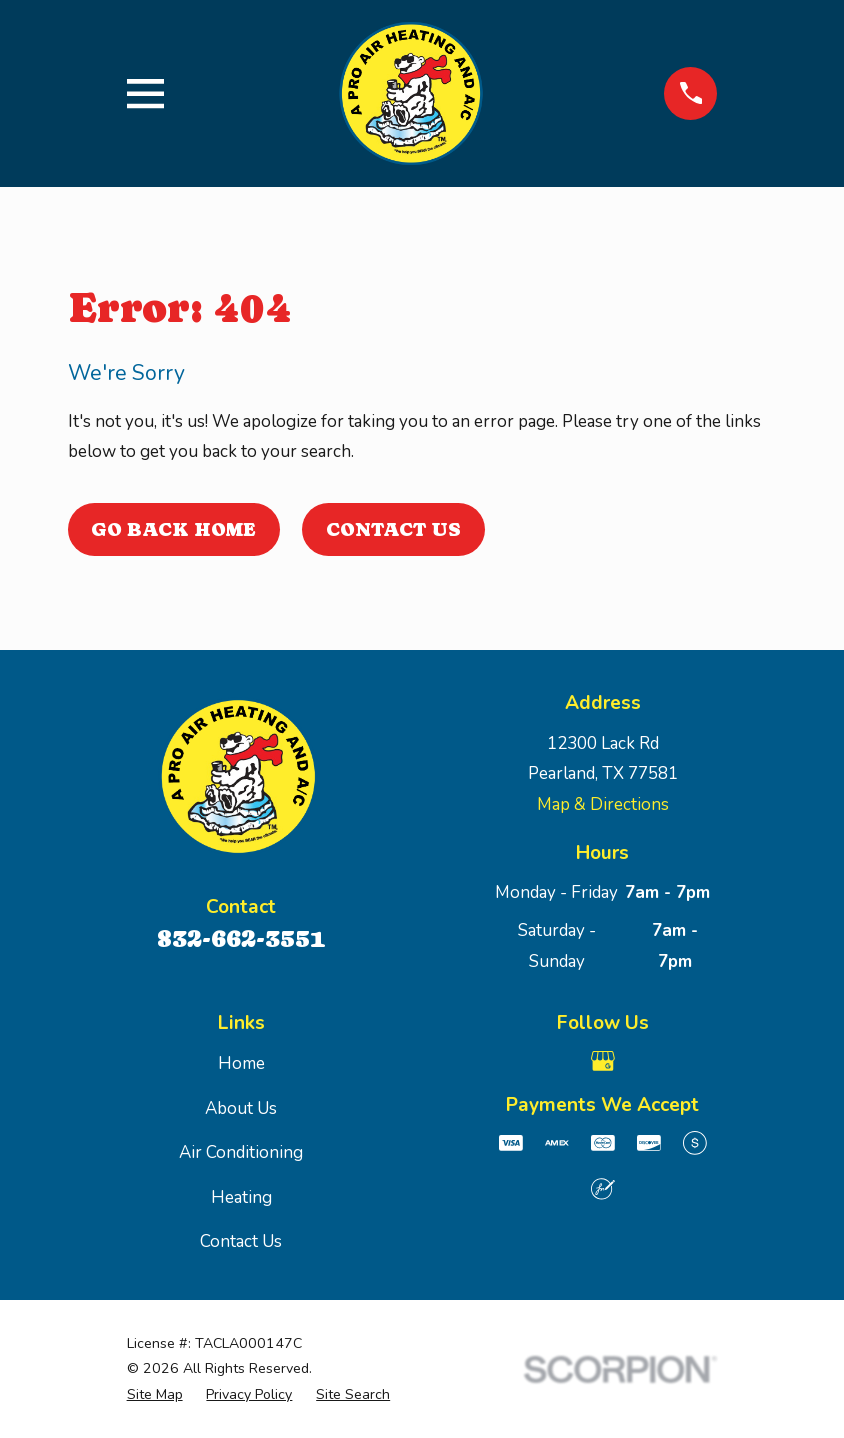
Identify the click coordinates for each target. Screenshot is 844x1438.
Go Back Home (173, 529)
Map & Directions (603, 804)
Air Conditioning (241, 1152)
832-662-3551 (241, 938)
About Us (241, 1108)
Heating (241, 1197)
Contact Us (393, 529)
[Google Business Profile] (603, 1061)
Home (241, 1063)
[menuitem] (155, 1395)
